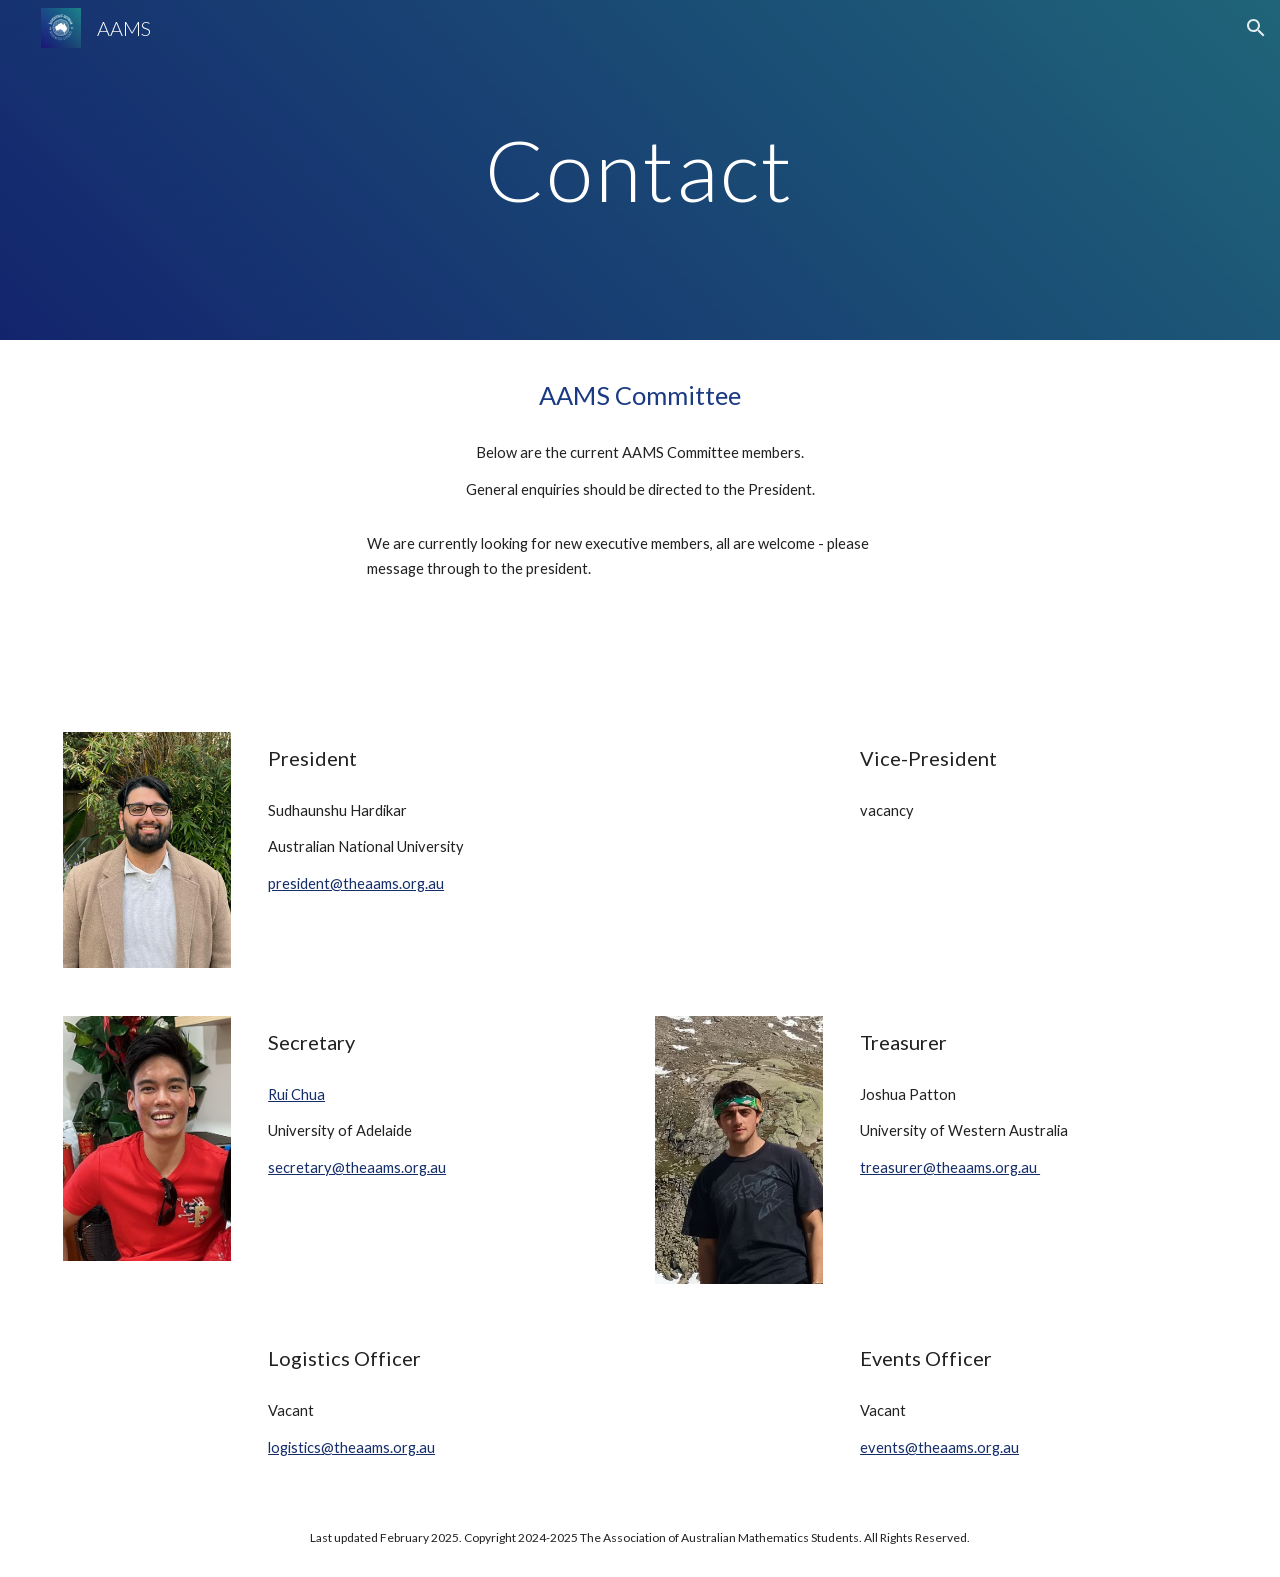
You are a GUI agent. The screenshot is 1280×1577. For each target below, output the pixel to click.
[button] (1256, 28)
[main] (640, 169)
